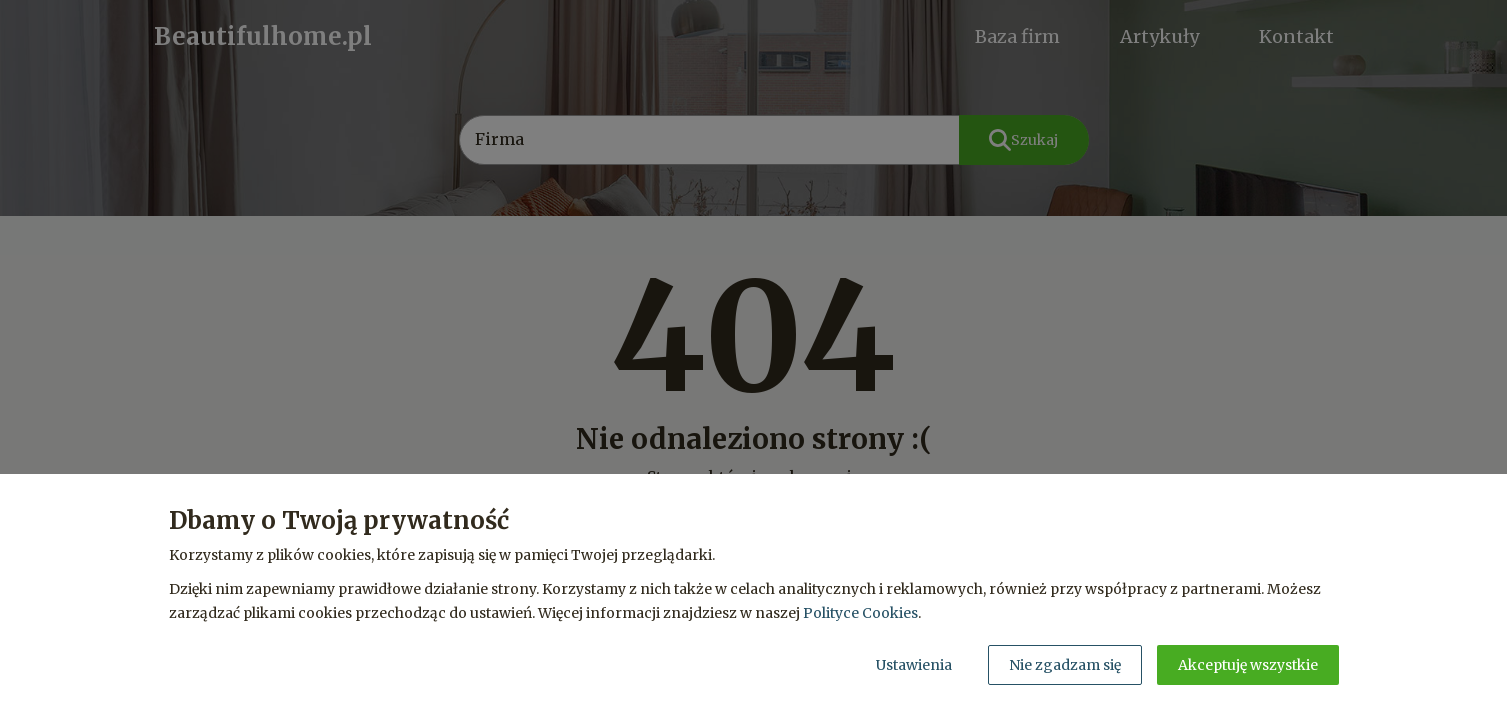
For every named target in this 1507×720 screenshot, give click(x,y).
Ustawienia (914, 665)
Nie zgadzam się (1065, 665)
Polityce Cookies (860, 613)
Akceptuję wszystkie (1248, 665)
